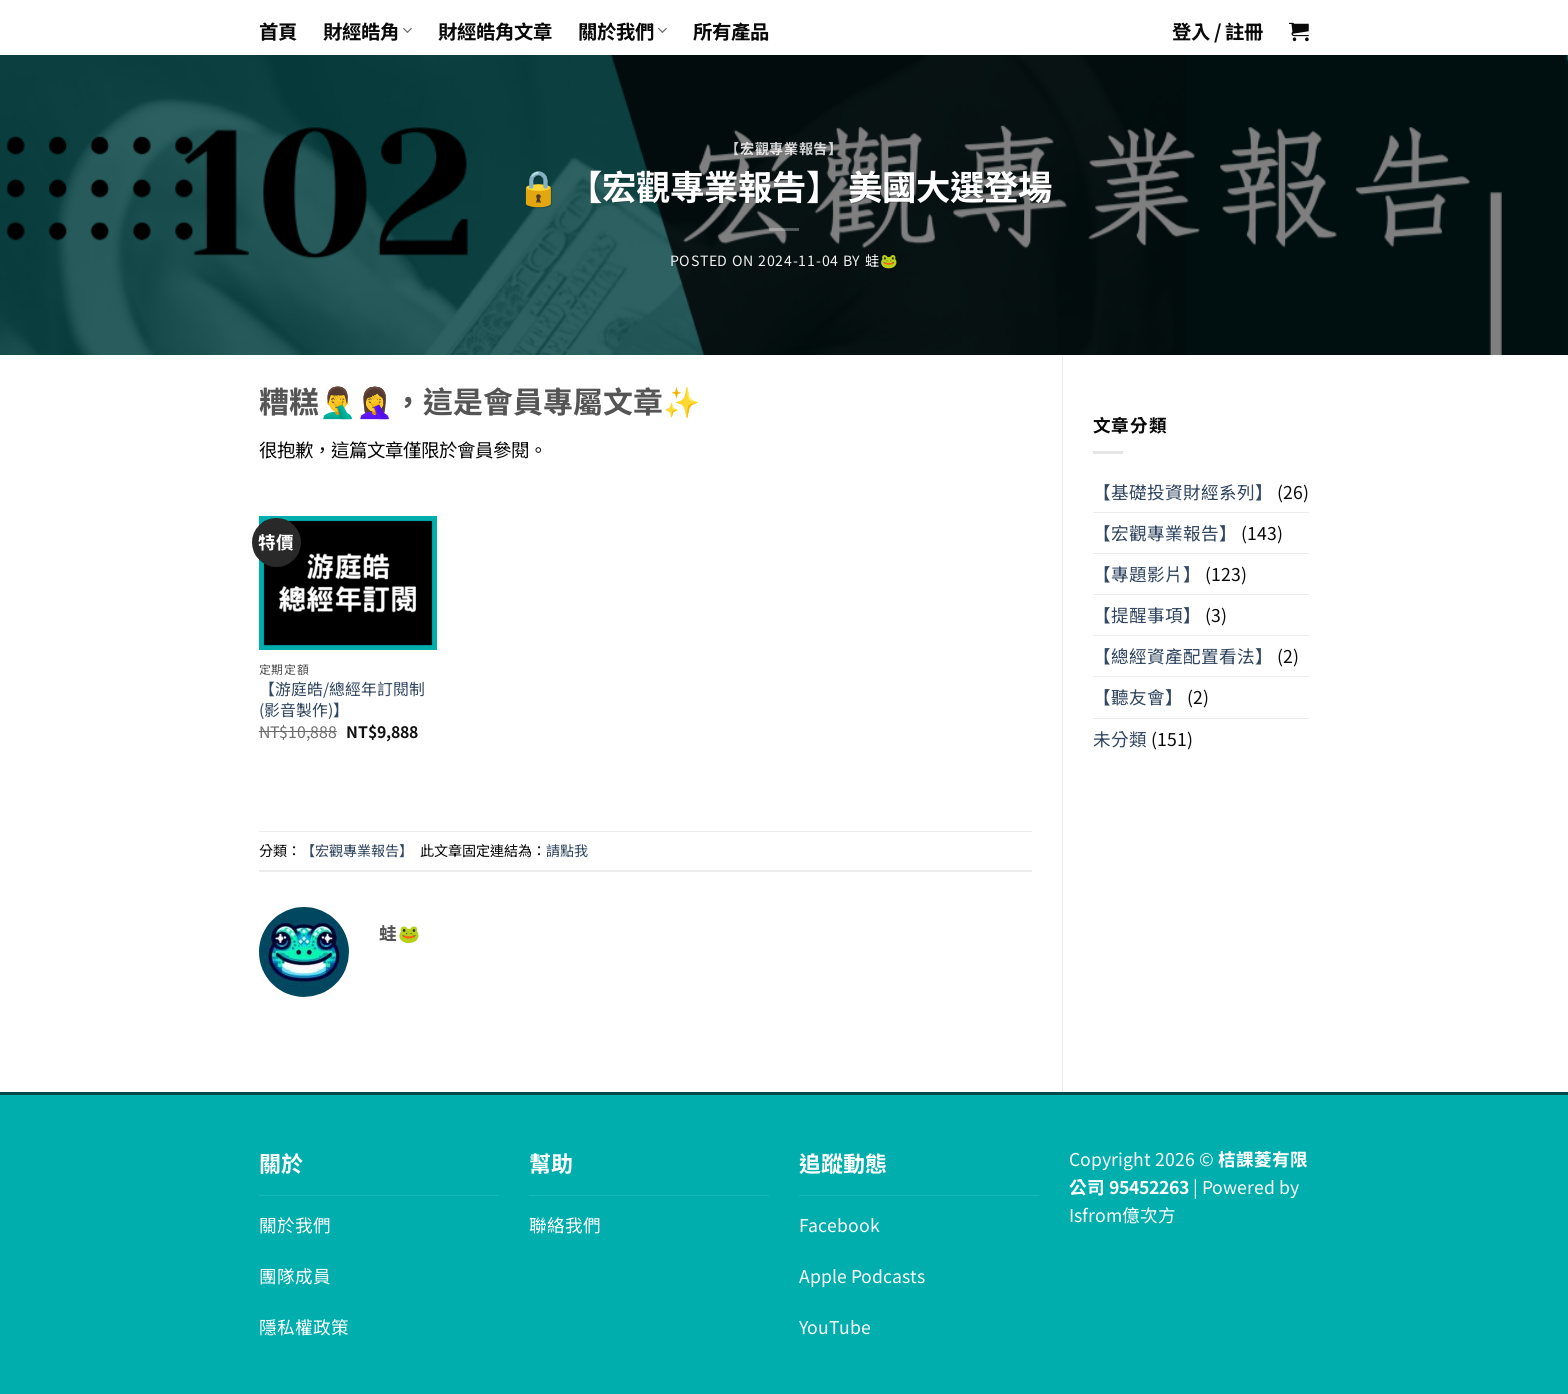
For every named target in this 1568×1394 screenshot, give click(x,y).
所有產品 (731, 31)
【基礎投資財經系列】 (1183, 491)
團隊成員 (295, 1275)
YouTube (835, 1326)
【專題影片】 (1147, 573)
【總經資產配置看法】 (1183, 655)
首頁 (278, 31)
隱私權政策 (304, 1326)
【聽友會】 (1138, 696)
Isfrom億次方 (1122, 1214)
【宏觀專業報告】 (784, 148)
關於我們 (622, 31)
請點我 (567, 850)
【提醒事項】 (1147, 614)
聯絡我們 (565, 1224)
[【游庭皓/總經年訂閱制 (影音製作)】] (348, 569)
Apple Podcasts (862, 1275)
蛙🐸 (881, 260)
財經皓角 (367, 31)
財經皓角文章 (495, 31)
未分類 (1120, 738)
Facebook (839, 1224)
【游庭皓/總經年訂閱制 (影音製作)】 (342, 699)
